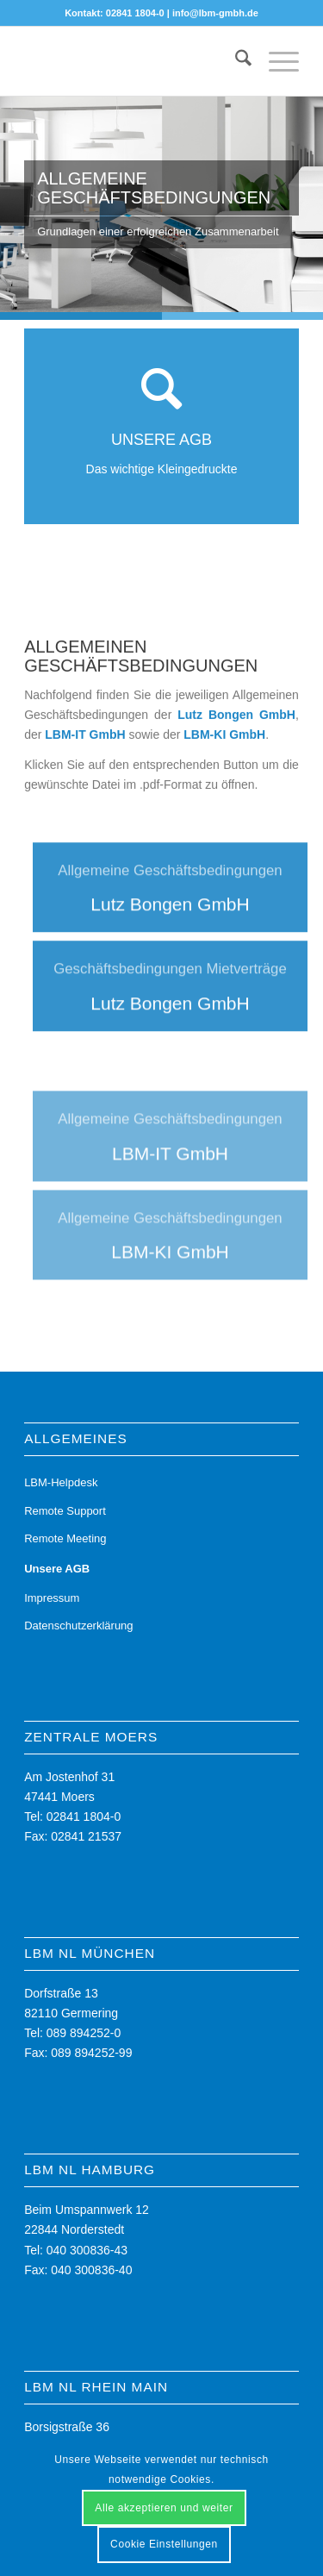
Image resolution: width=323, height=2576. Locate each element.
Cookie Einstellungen (164, 2544)
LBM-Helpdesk (60, 1482)
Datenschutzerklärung (78, 1625)
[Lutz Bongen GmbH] (170, 929)
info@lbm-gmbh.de (215, 13)
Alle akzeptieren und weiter (164, 2508)
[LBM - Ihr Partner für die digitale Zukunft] (134, 61)
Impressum (51, 1597)
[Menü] (275, 61)
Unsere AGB (57, 1568)
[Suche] (235, 61)
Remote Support (65, 1510)
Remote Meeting (65, 1538)
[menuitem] (235, 61)
